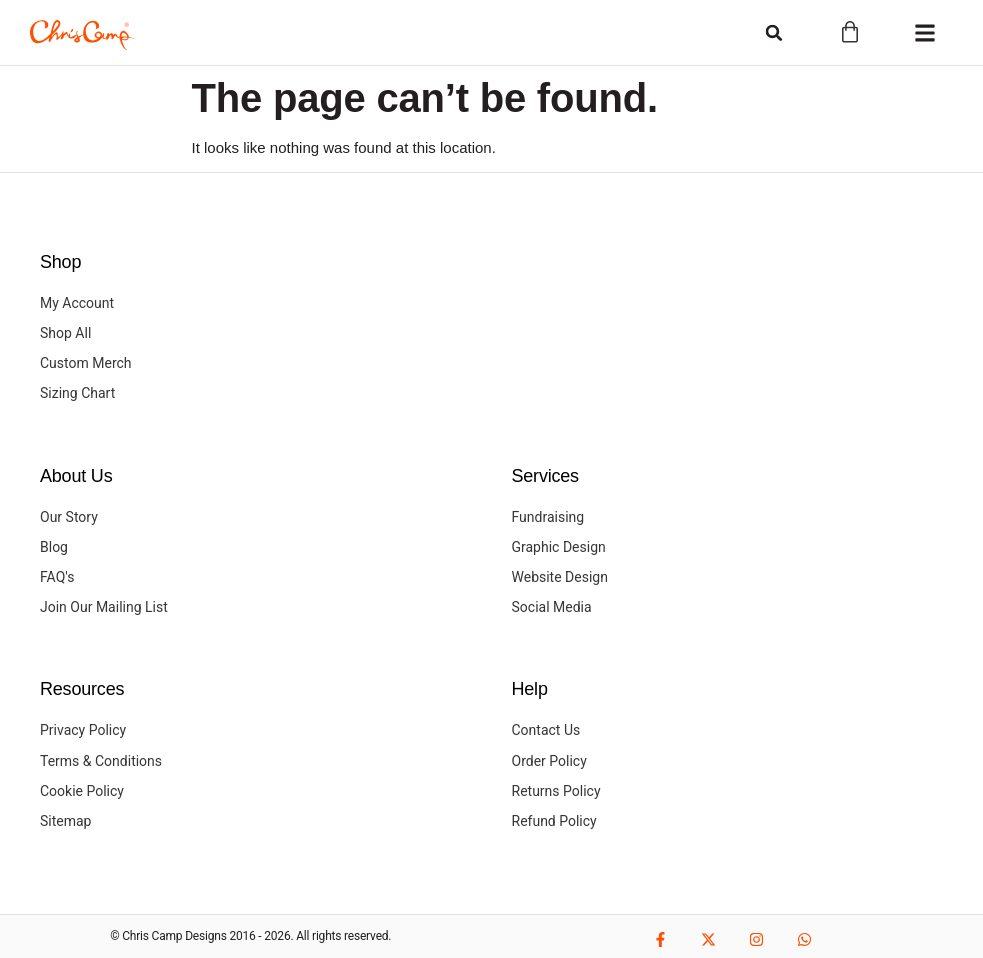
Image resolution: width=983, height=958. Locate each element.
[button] (774, 33)
